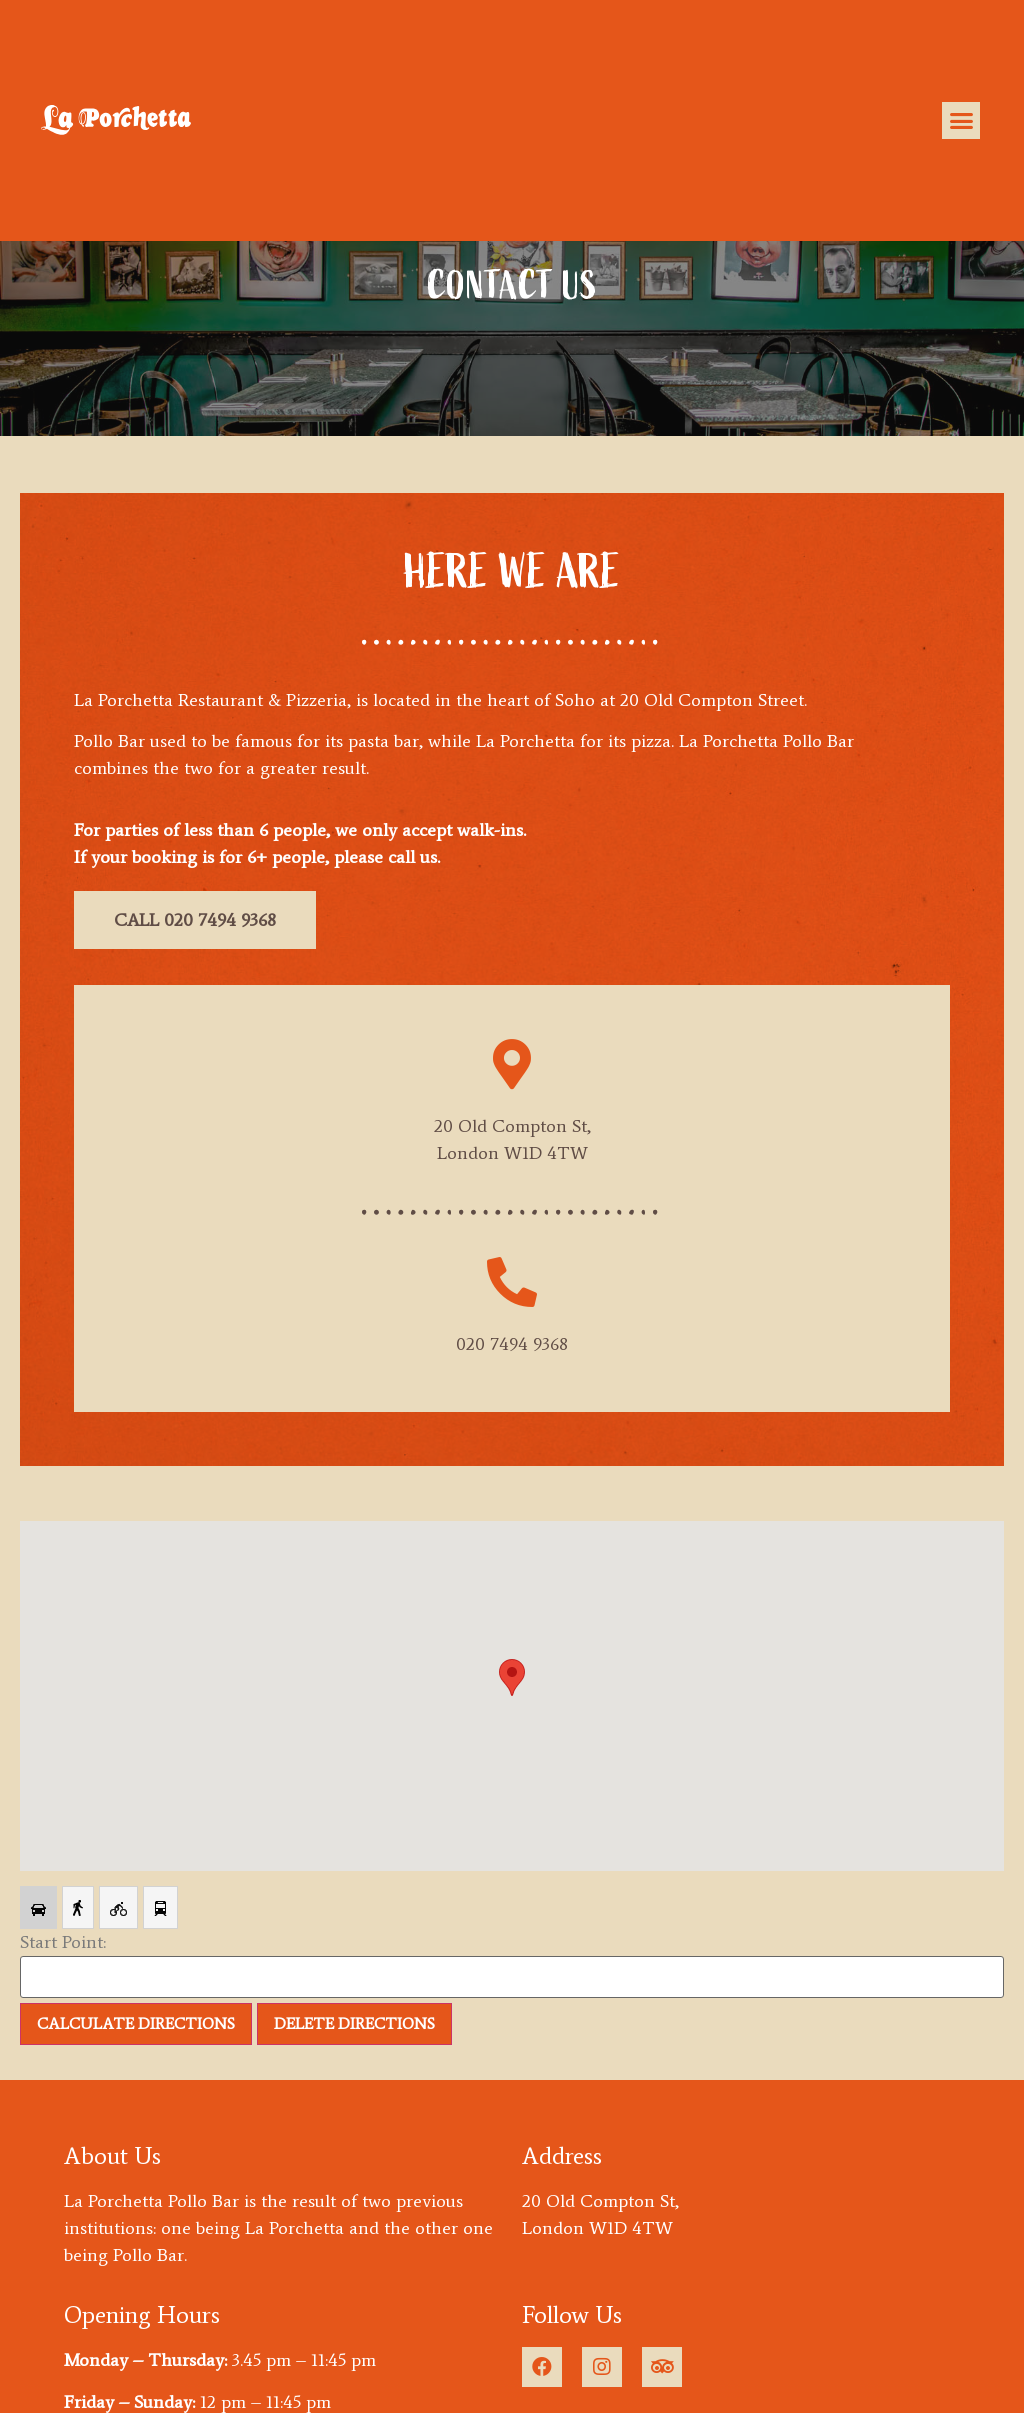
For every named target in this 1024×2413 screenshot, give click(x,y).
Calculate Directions (136, 2023)
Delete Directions (354, 2023)
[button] (961, 121)
